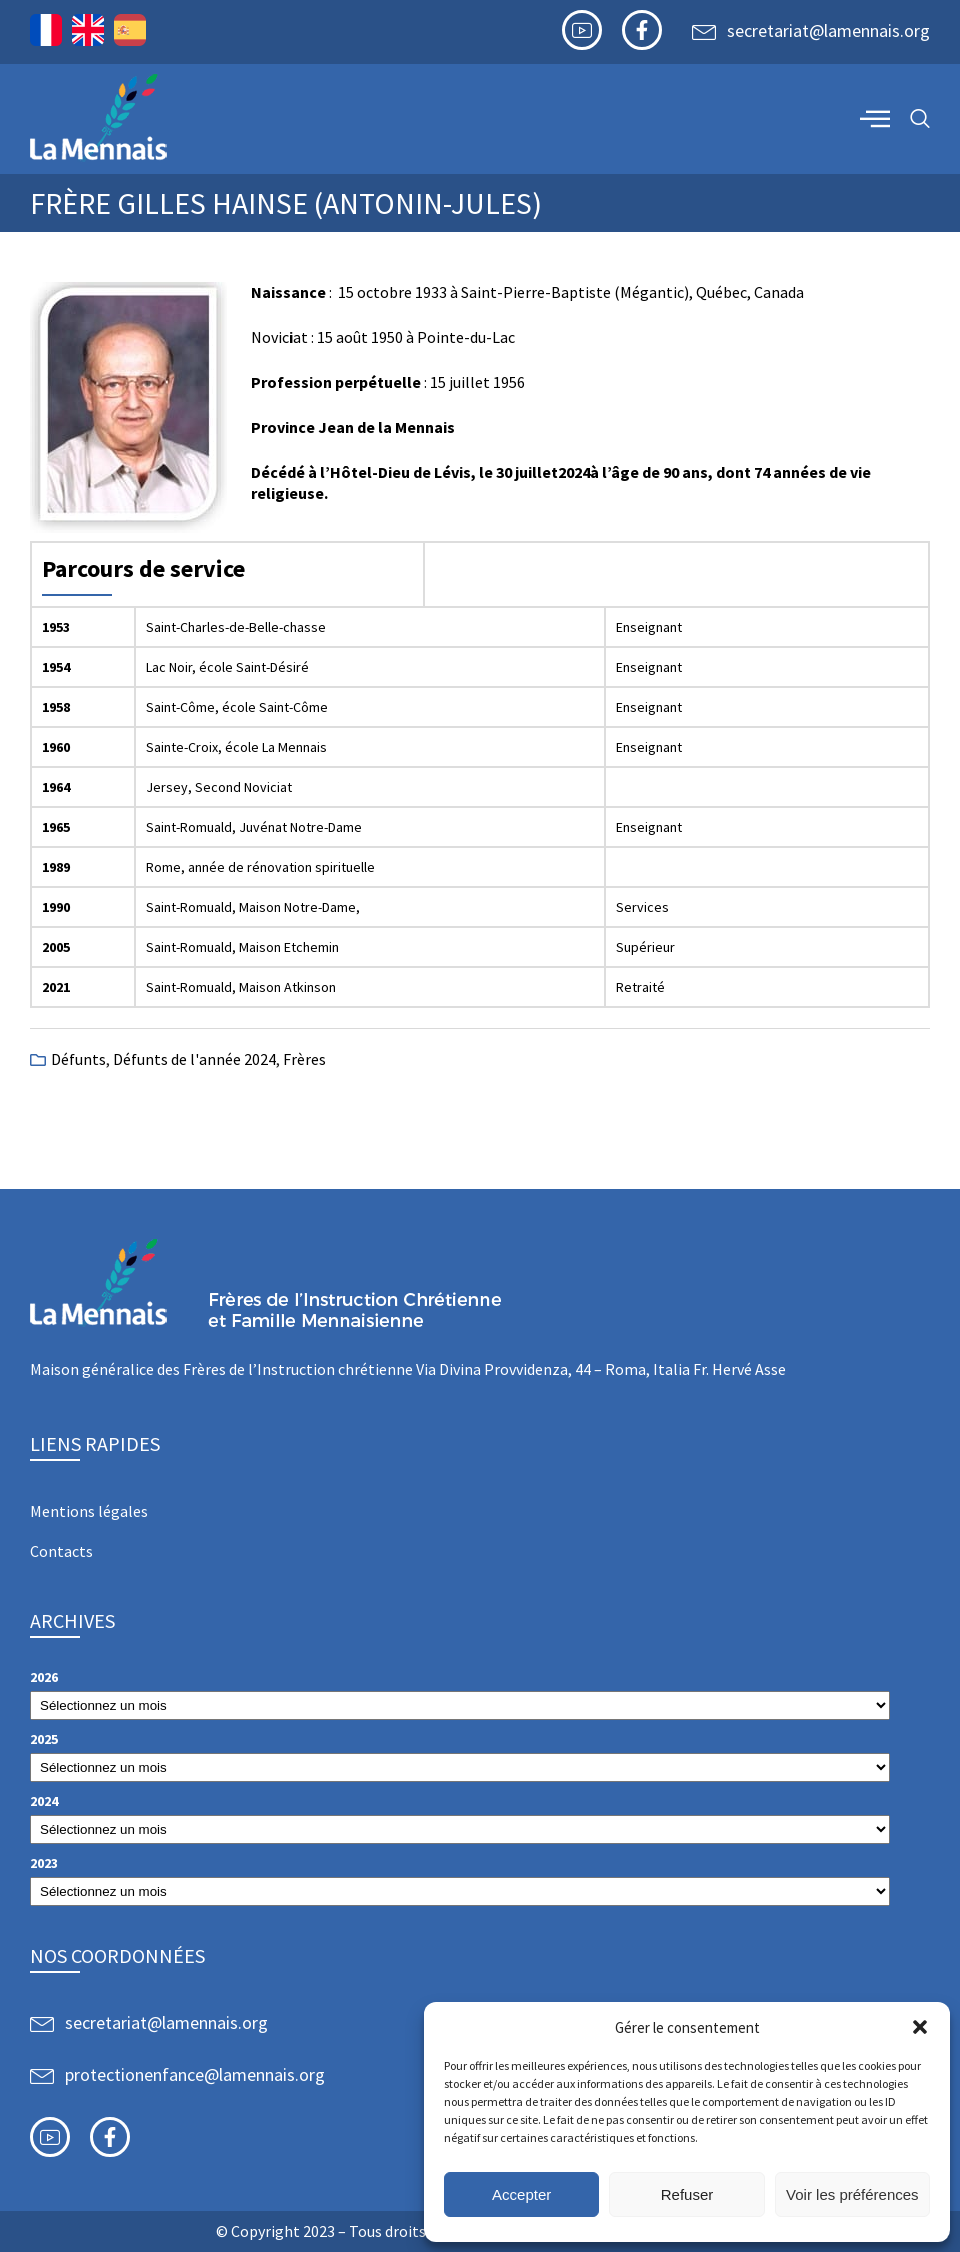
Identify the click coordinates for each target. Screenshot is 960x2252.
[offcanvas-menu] (875, 118)
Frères (304, 1059)
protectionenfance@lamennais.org (195, 2074)
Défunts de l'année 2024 (194, 1059)
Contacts (61, 1551)
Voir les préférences (852, 2194)
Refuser (687, 2194)
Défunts (78, 1059)
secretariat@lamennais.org (828, 30)
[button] (920, 2027)
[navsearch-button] (920, 119)
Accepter (521, 2194)
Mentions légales (89, 1511)
